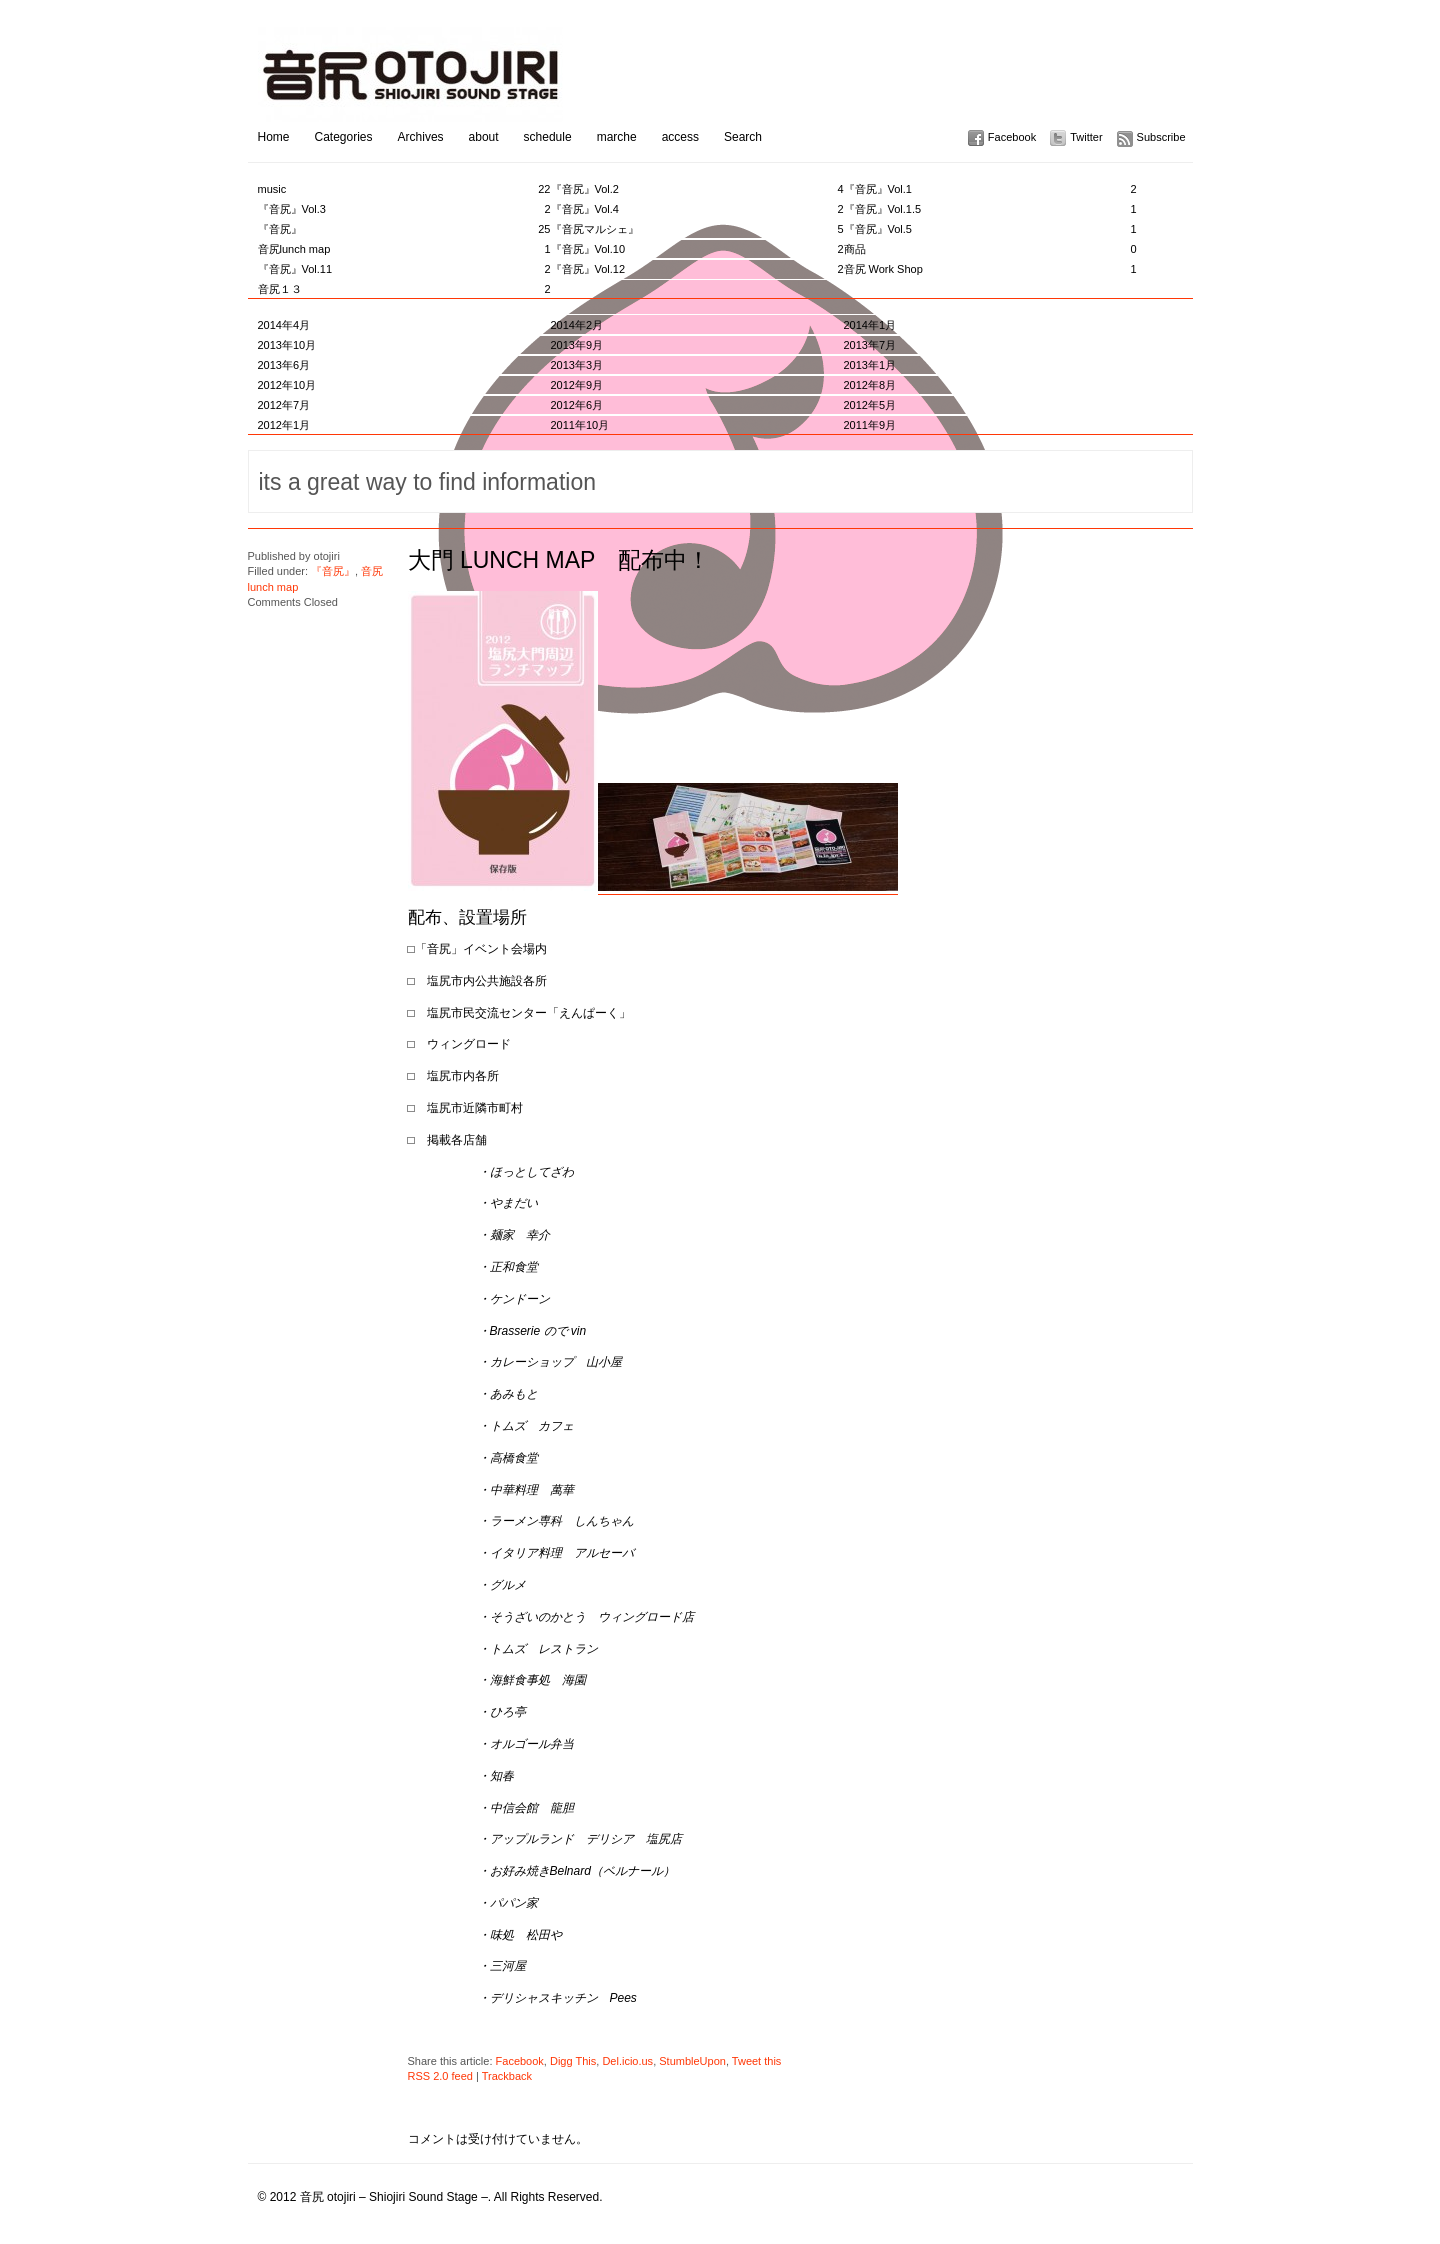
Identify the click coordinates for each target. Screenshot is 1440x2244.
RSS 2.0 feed (440, 2076)
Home (274, 137)
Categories (344, 137)
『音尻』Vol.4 (697, 209)
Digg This (573, 2061)
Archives (421, 137)
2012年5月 (870, 405)
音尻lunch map (404, 249)
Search (743, 137)
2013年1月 (870, 365)
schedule (548, 137)
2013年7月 (870, 345)
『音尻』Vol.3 (404, 209)
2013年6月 (284, 365)
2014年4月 (284, 325)
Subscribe (1161, 137)
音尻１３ (404, 289)
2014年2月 (577, 325)
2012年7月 (284, 405)
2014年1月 (870, 325)
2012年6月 (577, 405)
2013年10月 (287, 345)
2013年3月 (577, 365)
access (680, 137)
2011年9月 (870, 425)
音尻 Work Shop (990, 269)
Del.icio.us (627, 2061)
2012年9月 (577, 385)
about (484, 137)
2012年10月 (287, 385)
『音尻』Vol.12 (697, 269)
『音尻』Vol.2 (697, 189)
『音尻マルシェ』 (697, 229)
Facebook (1012, 137)
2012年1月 (284, 425)
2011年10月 (580, 425)
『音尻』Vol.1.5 (990, 209)
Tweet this (757, 2061)
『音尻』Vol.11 (404, 269)
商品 (990, 249)
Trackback (507, 2076)
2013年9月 (577, 345)
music (404, 189)
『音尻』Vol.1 (990, 189)
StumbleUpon (692, 2061)
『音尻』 (404, 229)
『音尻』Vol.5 (990, 229)
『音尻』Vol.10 (697, 249)
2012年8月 (870, 385)
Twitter (1086, 137)
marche (617, 137)
